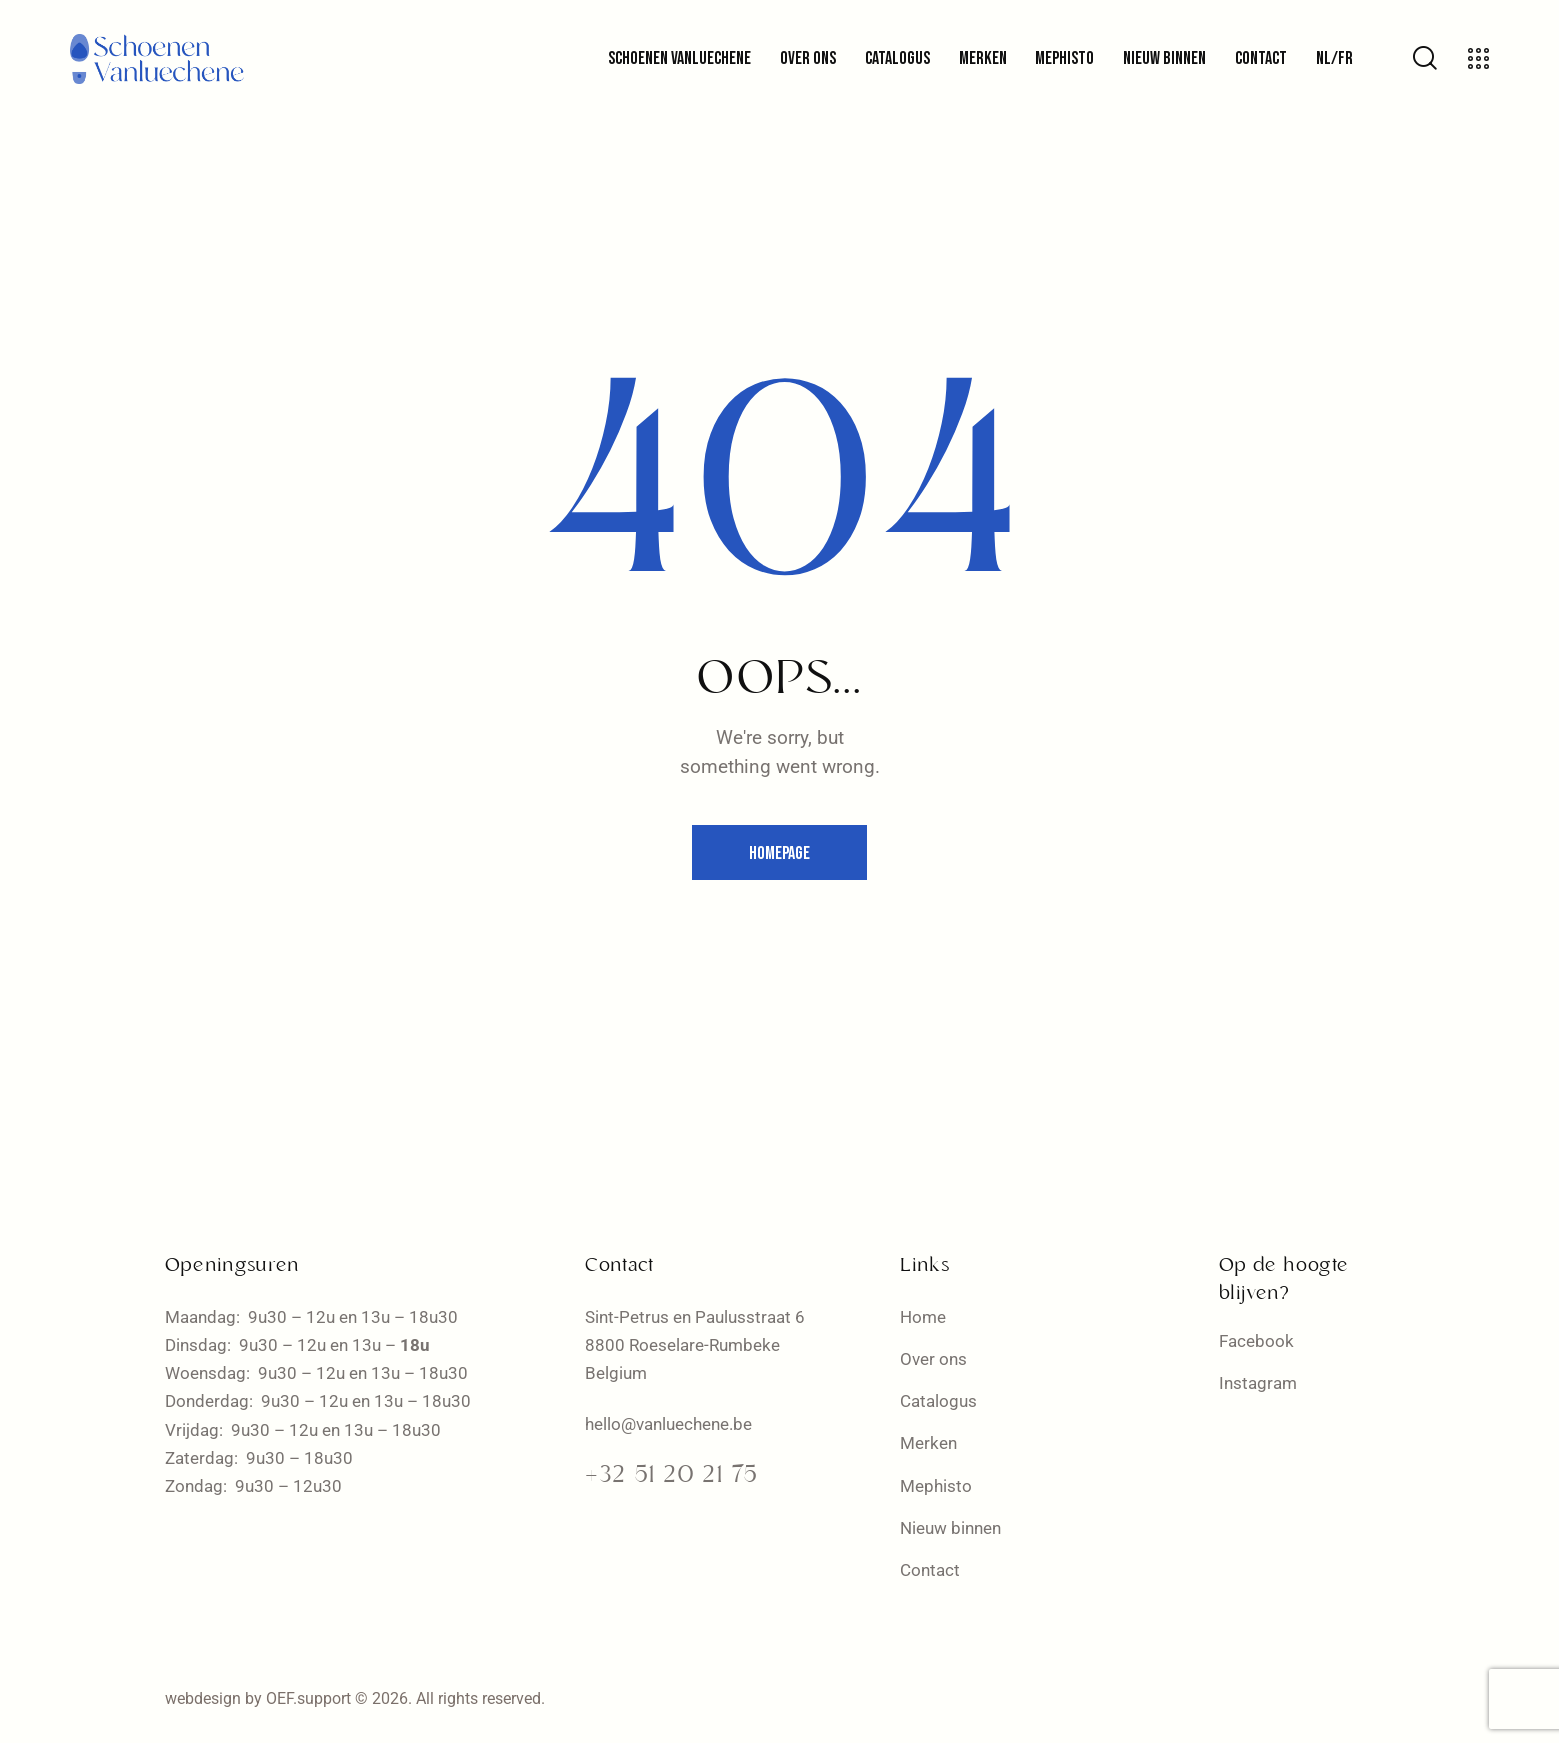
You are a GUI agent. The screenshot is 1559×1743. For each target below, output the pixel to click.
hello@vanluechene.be (668, 1424)
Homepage (779, 853)
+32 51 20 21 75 (671, 1476)
